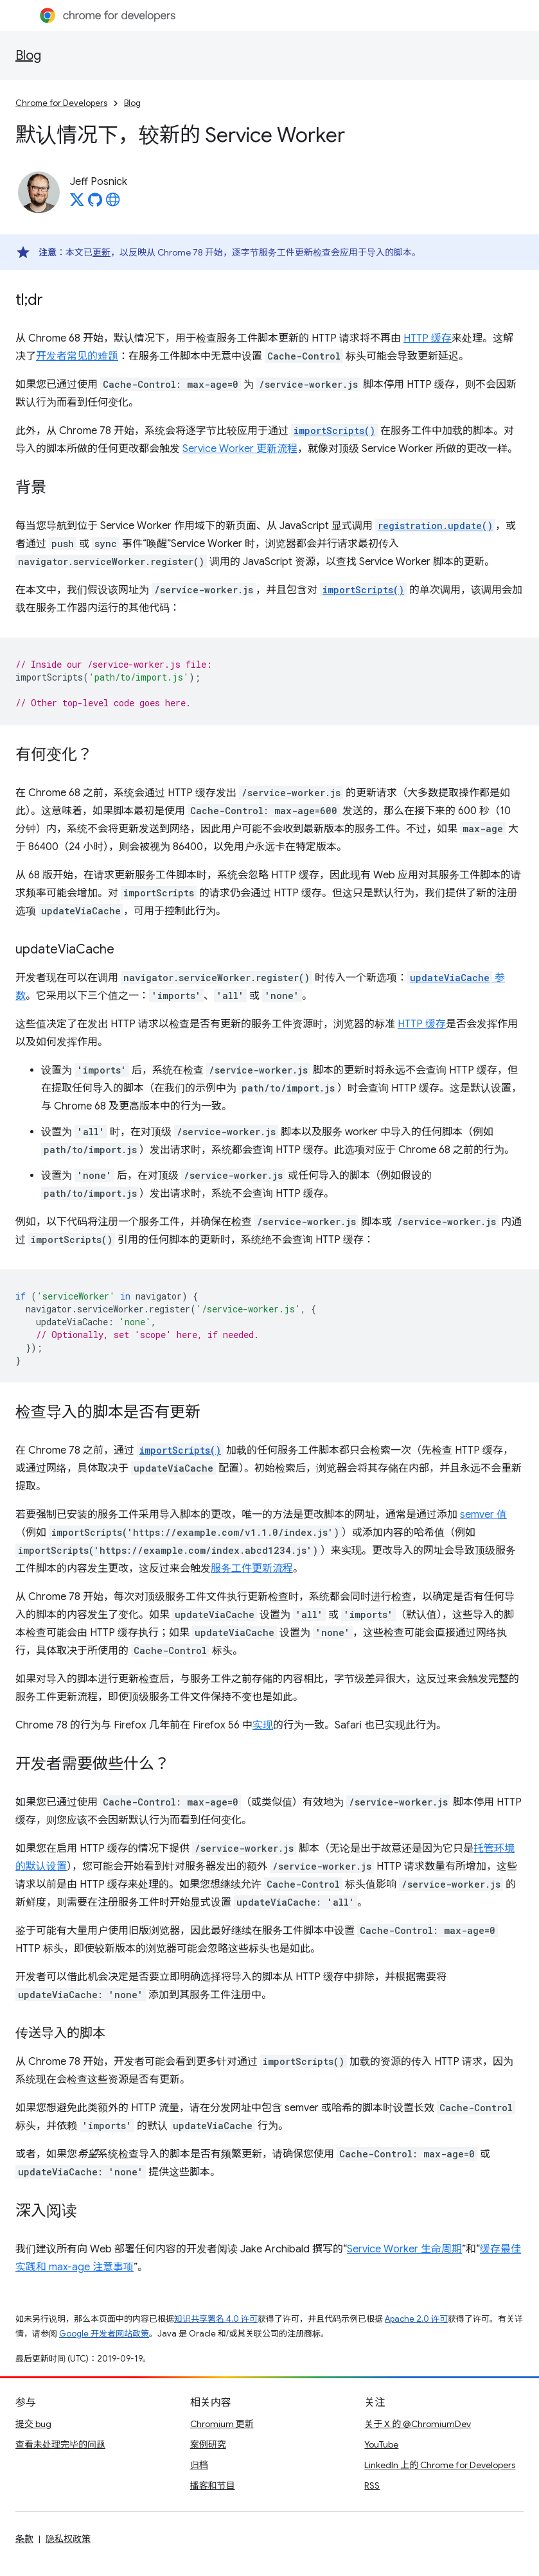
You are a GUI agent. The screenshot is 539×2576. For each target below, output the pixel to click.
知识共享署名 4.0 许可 (216, 2318)
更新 (101, 252)
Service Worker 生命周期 (404, 2249)
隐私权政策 (68, 2539)
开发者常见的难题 (77, 356)
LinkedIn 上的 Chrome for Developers (439, 2465)
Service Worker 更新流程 (239, 448)
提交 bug (33, 2424)
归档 (199, 2465)
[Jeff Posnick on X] (77, 203)
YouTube (381, 2444)
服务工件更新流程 (252, 1568)
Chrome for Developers (61, 103)
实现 (262, 1725)
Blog (28, 56)
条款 (24, 2539)
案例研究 (208, 2444)
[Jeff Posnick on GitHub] (95, 203)
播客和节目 (212, 2485)
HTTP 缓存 (427, 338)
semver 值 (483, 1514)
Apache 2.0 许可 (416, 2318)
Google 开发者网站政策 (104, 2333)
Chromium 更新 (222, 2424)
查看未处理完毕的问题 (60, 2444)
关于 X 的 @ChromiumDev (417, 2424)
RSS (372, 2485)
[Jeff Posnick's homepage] (113, 203)
